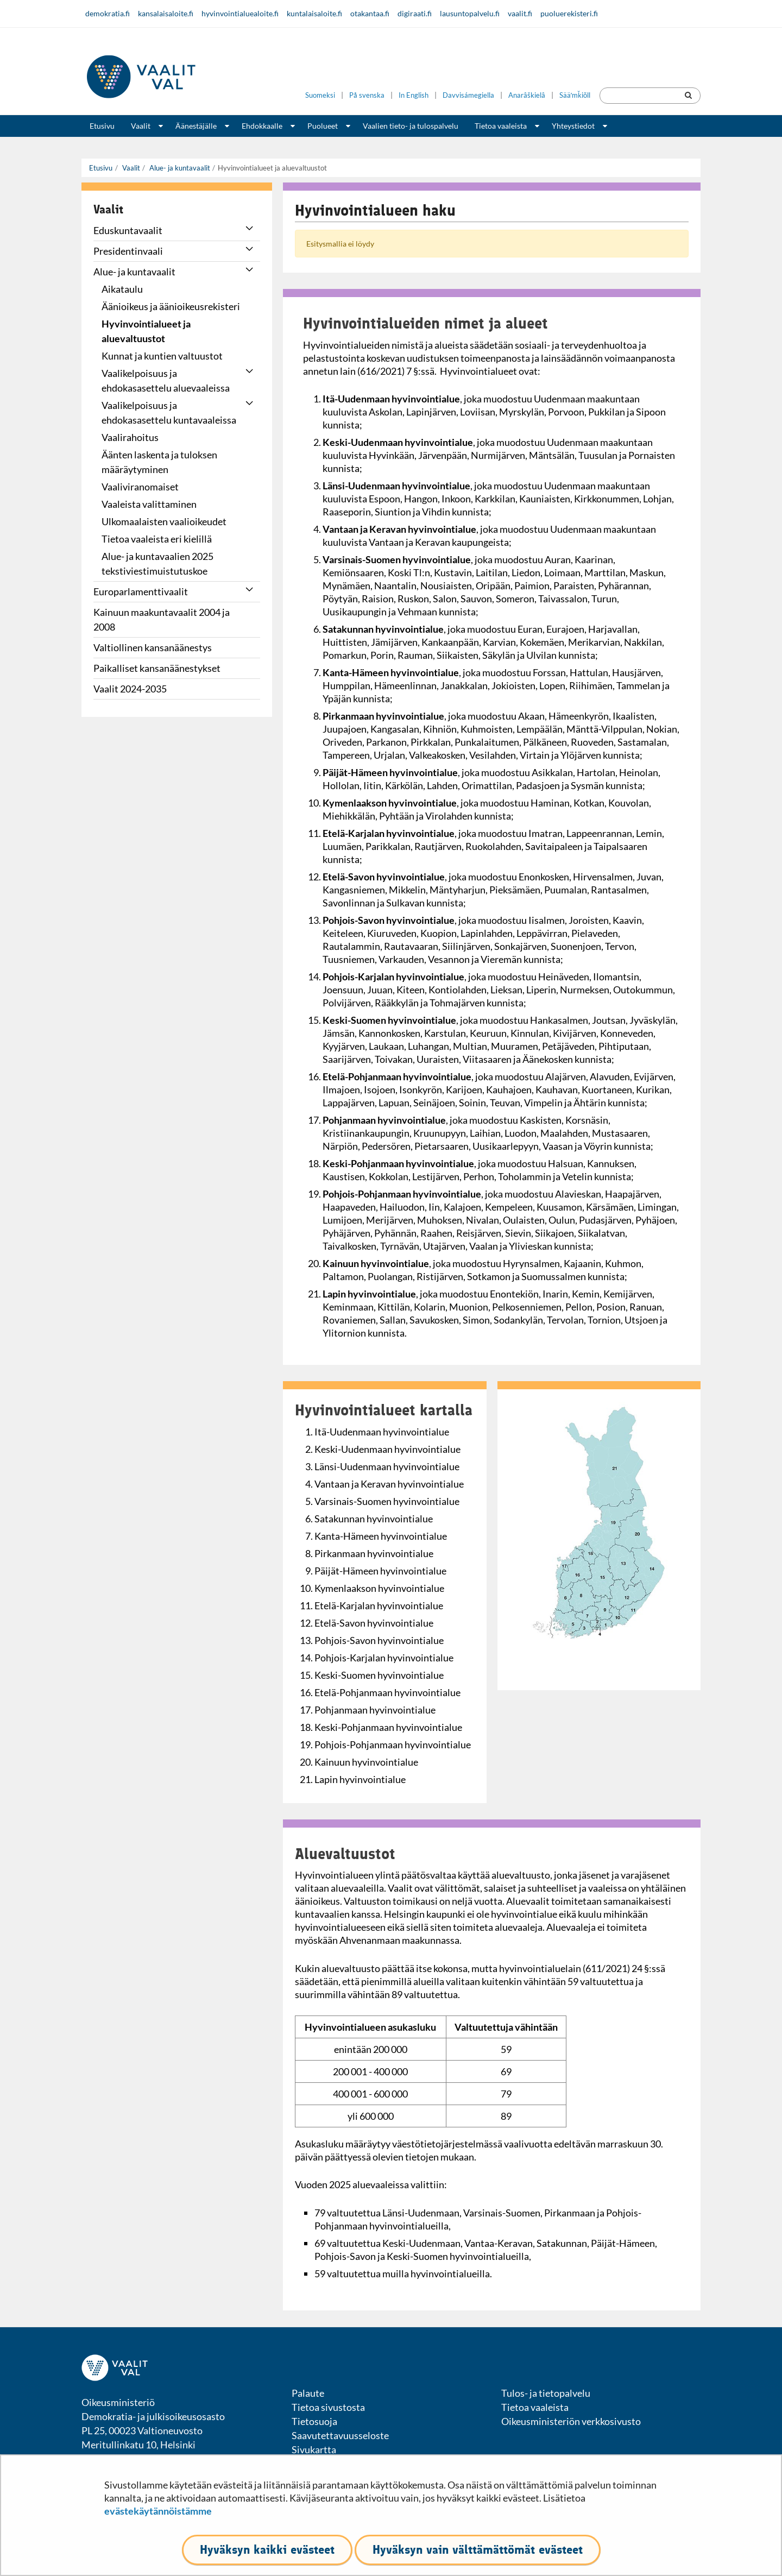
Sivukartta (314, 2449)
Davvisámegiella (468, 95)
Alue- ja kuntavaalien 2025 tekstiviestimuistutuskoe (157, 563)
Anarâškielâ (526, 95)
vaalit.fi (520, 13)
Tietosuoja (314, 2421)
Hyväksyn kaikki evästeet (267, 2549)
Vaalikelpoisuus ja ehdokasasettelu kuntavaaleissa (169, 412)
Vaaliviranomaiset (140, 487)
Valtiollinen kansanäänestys (152, 647)
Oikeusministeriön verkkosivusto (571, 2421)
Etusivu (102, 125)
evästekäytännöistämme (158, 2511)
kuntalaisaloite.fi (314, 13)
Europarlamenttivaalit (140, 591)
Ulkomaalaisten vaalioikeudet (164, 521)
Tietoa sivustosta (328, 2407)
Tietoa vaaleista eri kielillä (157, 539)
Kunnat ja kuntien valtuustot (162, 356)
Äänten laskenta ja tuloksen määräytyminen (159, 462)
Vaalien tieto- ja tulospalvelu (410, 125)
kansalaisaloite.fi (165, 13)
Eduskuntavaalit (127, 230)
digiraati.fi (415, 13)
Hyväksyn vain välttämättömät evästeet (478, 2549)
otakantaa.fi (369, 13)
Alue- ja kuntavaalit (179, 167)
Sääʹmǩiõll (574, 95)
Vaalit (140, 125)
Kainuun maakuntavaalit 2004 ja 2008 (161, 619)
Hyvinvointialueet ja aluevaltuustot (146, 331)
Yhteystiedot (573, 125)
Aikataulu (122, 289)
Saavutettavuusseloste (340, 2435)
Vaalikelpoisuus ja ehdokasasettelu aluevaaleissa (166, 380)
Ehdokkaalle (262, 125)
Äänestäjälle (196, 125)
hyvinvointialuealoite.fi (240, 13)
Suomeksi (320, 95)
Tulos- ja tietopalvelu (545, 2393)
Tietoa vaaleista (501, 125)
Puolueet (322, 125)
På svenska (366, 95)
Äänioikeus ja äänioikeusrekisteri (171, 306)
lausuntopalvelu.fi (470, 13)
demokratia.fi (107, 13)
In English (413, 95)
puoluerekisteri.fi (569, 13)
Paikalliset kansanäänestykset (156, 668)
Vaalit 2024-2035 (130, 689)
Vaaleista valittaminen (149, 504)
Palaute (308, 2393)
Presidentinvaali (128, 251)
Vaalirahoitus (130, 437)
